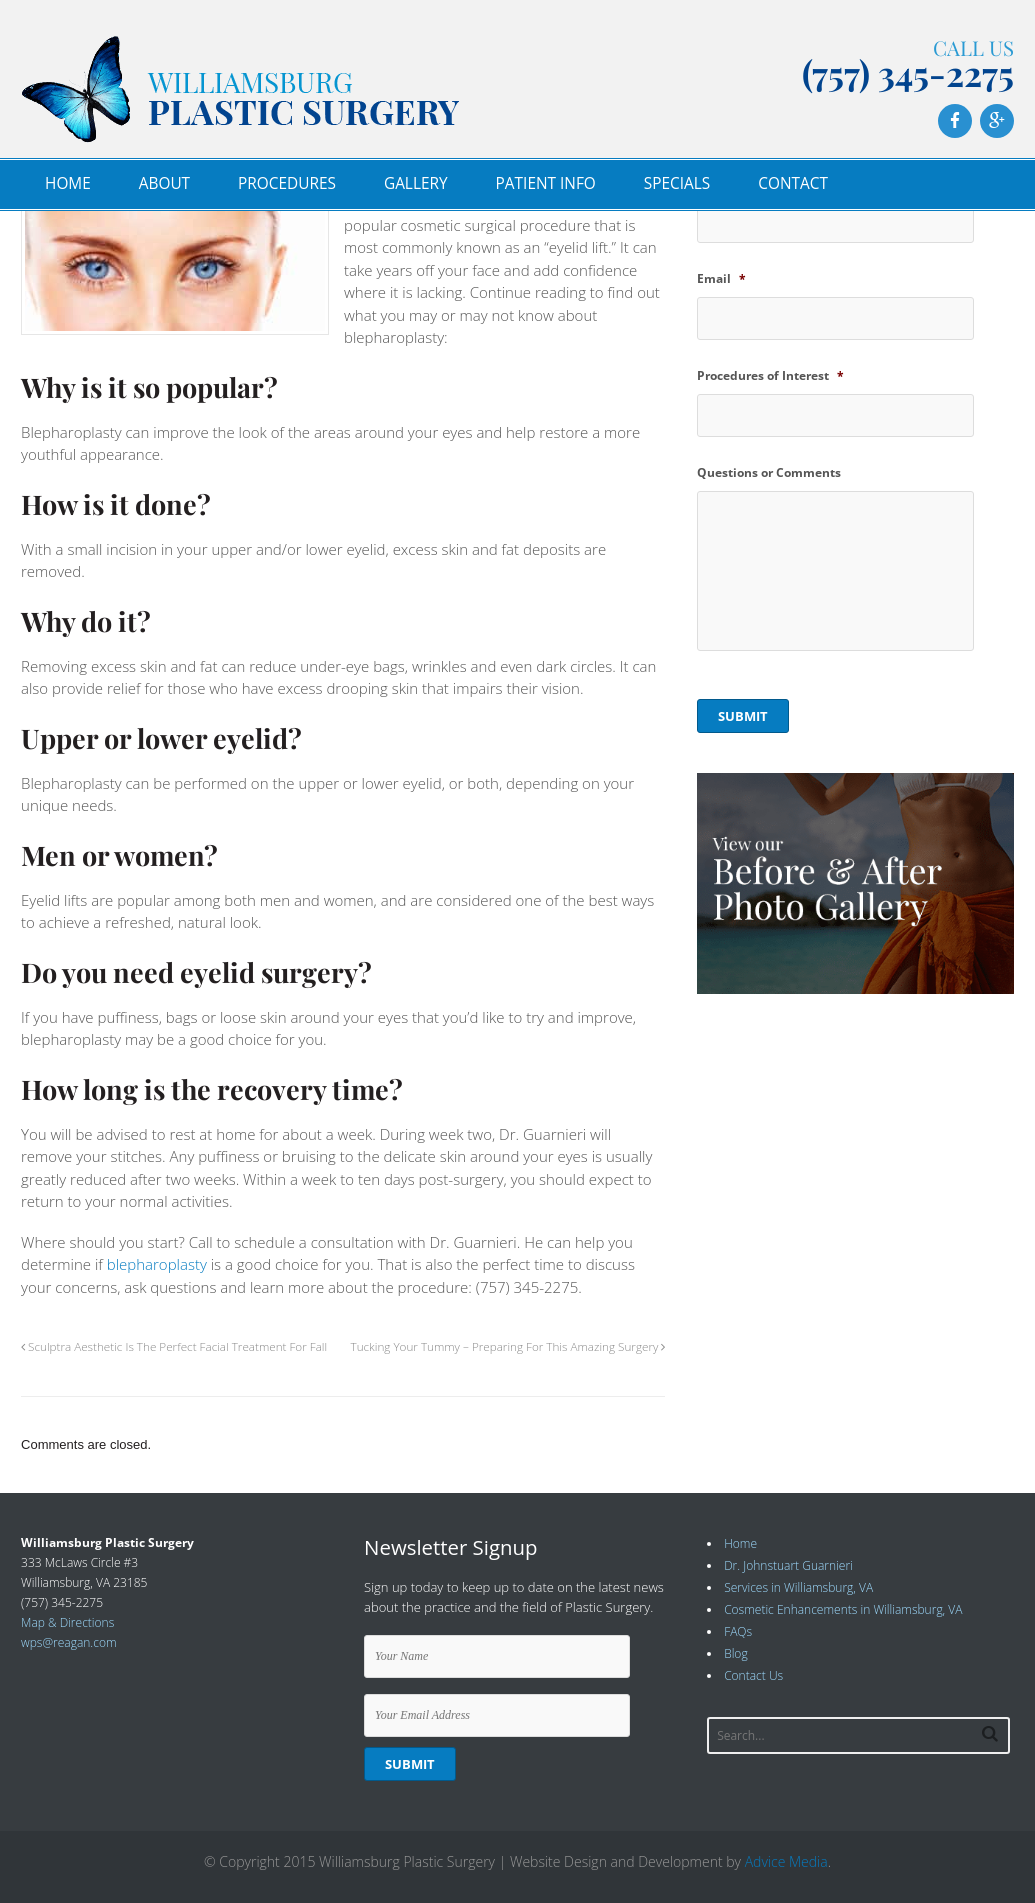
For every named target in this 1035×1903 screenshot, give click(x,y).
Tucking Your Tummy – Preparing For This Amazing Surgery (508, 1346)
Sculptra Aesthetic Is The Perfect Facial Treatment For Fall (174, 1346)
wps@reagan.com (69, 1642)
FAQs (738, 1631)
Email (721, 279)
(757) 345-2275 (908, 72)
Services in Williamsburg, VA (798, 1587)
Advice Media (786, 1861)
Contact (793, 183)
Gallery (416, 183)
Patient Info (546, 183)
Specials (677, 183)
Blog (736, 1653)
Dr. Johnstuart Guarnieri (788, 1565)
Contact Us (753, 1675)
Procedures (287, 183)
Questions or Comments (769, 473)
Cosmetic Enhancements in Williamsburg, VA (843, 1609)
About (164, 183)
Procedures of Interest (770, 376)
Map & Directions (67, 1622)
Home (68, 183)
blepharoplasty (157, 1264)
